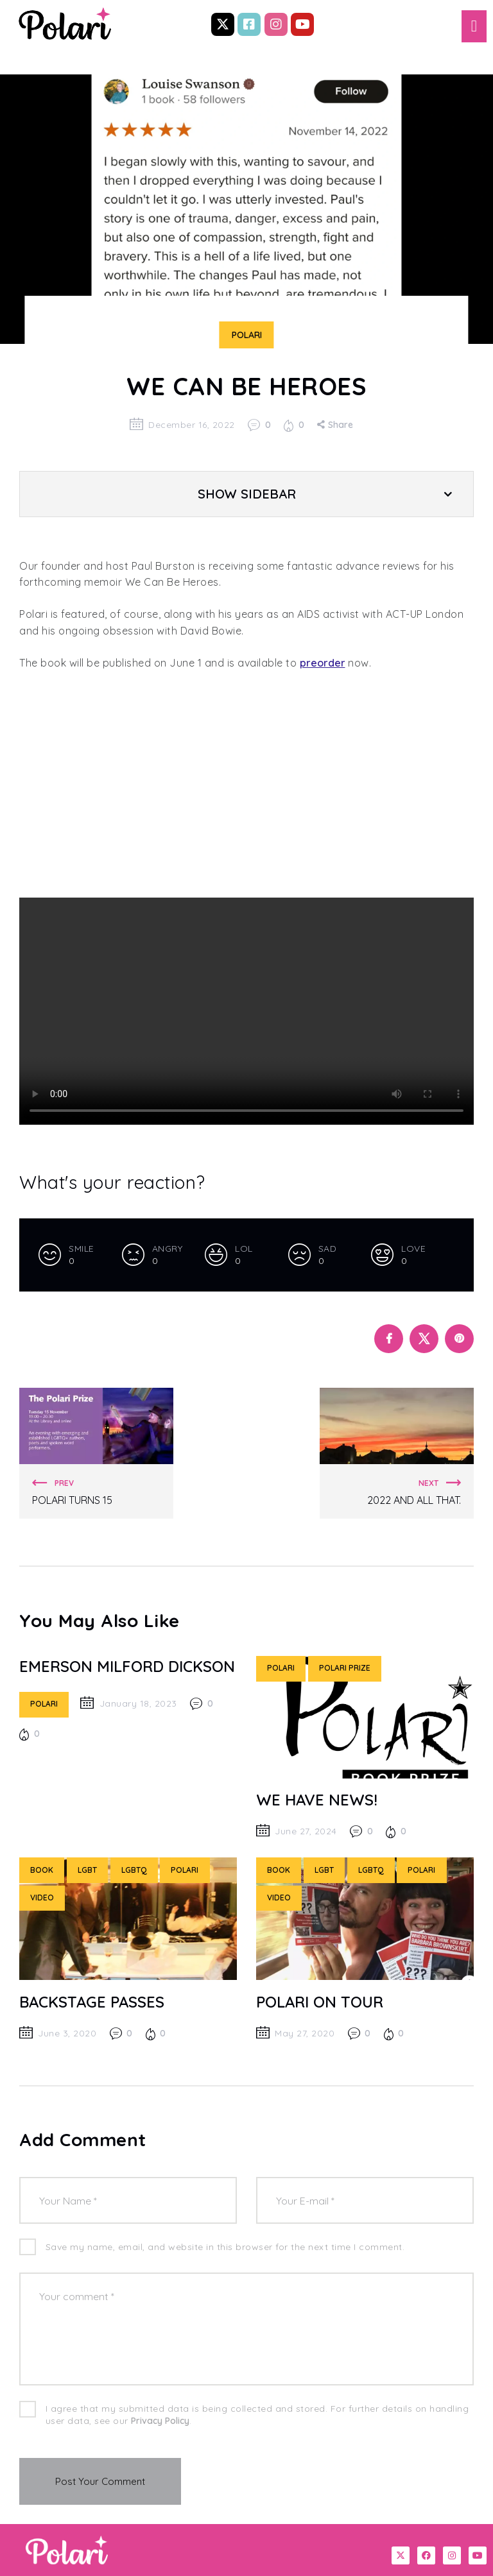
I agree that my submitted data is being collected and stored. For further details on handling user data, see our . (257, 2415)
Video (42, 1897)
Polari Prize (344, 1668)
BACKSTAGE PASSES (91, 2001)
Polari (247, 335)
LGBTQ (134, 1870)
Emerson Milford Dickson (127, 1666)
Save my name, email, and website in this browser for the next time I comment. (225, 2247)
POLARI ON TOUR (319, 2001)
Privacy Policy (160, 2421)
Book (41, 1870)
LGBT (87, 1870)
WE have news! (316, 1799)
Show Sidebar (247, 494)
